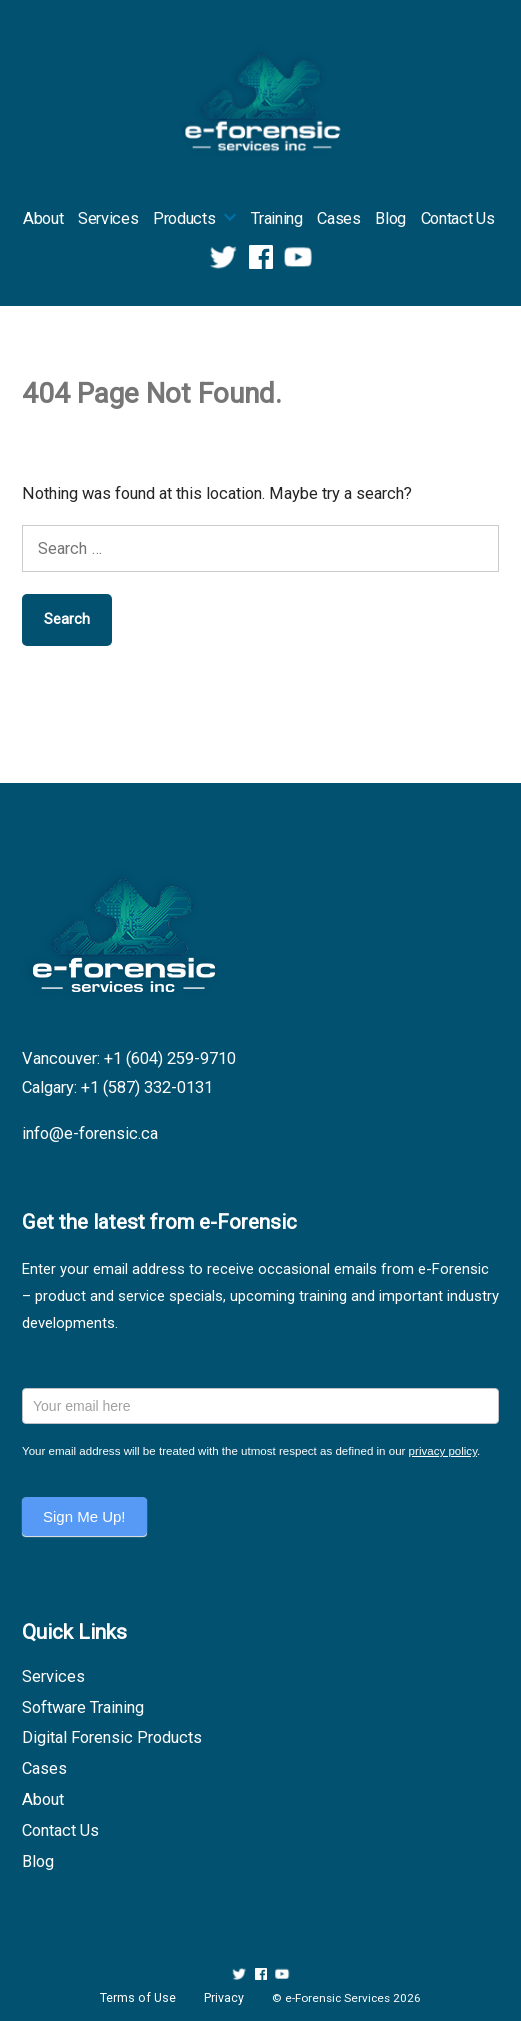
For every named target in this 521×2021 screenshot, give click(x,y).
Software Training (83, 1707)
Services (108, 218)
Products (184, 218)
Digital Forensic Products (112, 1737)
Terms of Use (138, 1998)
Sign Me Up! (84, 1516)
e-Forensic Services (337, 1998)
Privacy (224, 1998)
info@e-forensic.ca (90, 1133)
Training (276, 218)
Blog (390, 218)
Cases (338, 218)
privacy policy (443, 1451)
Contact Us (458, 218)
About (43, 218)
